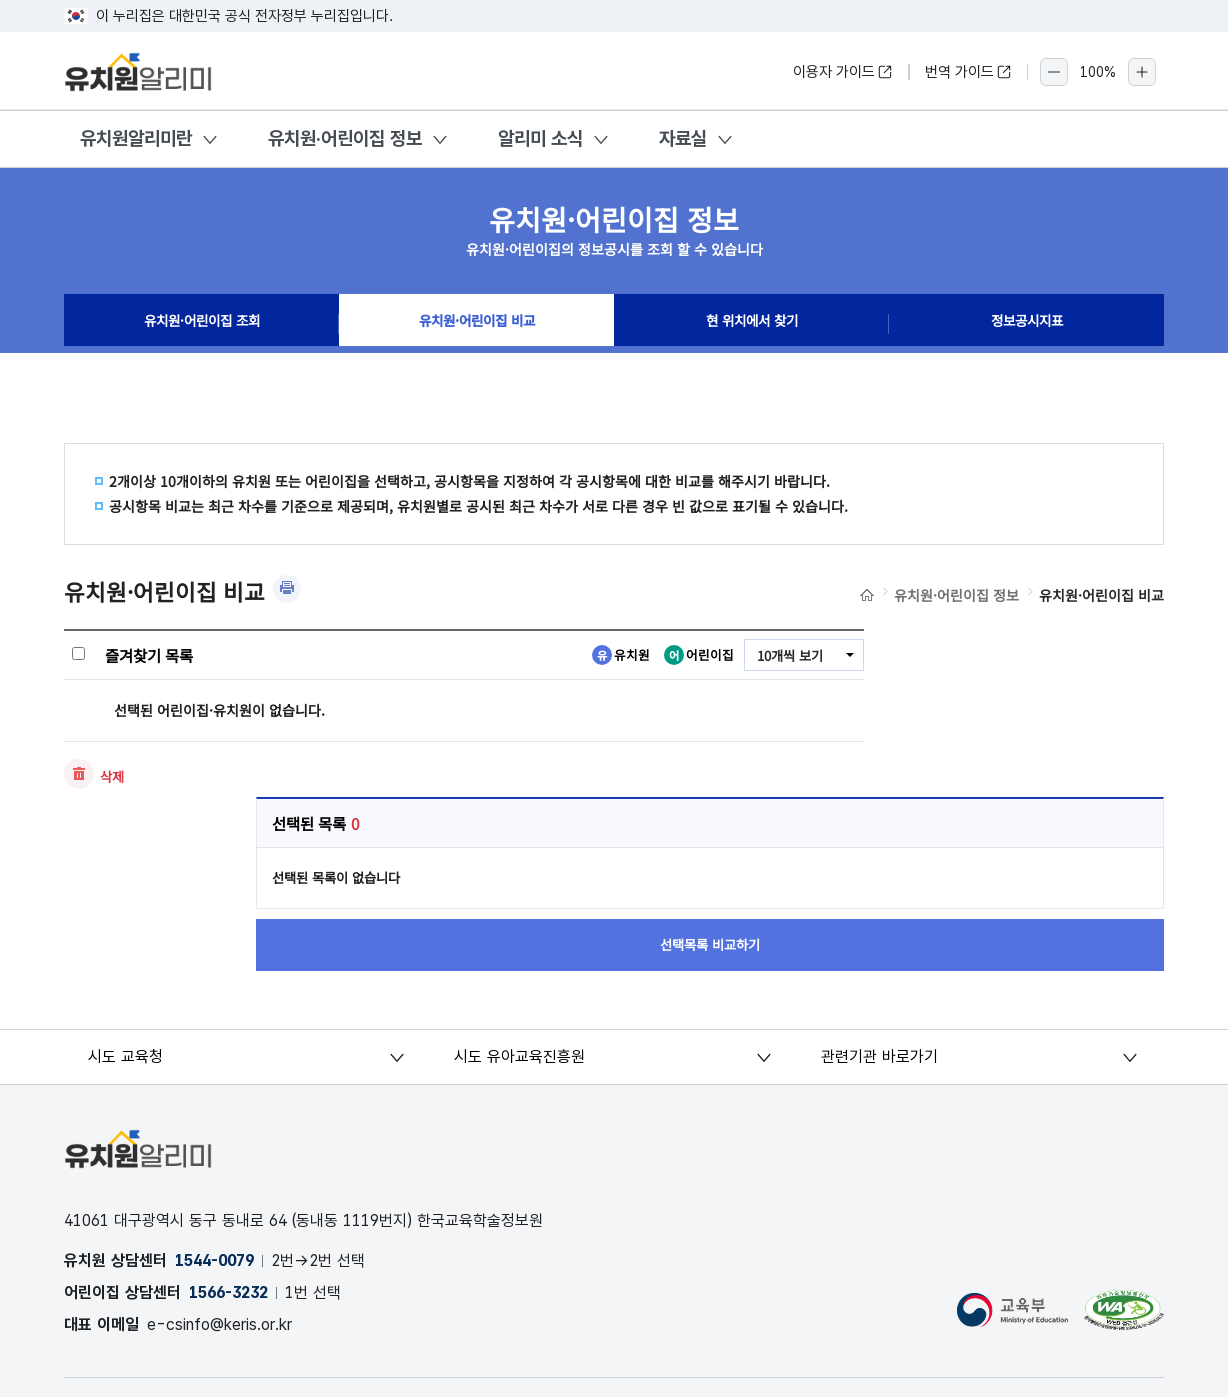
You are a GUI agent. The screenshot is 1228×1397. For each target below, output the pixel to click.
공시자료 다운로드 (474, 1246)
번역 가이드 (968, 72)
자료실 (683, 138)
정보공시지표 (1027, 324)
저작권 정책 (578, 1246)
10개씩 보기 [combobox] (787, 656)
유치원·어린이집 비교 (476, 324)
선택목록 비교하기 (1029, 778)
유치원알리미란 (136, 138)
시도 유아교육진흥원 (520, 897)
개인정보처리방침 (120, 1246)
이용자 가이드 (843, 72)
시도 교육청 (126, 897)
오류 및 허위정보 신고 (254, 1246)
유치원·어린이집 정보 (345, 138)
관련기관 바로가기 (879, 897)
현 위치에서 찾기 (752, 324)
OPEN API (370, 1246)
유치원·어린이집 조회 (202, 324)
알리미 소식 (540, 138)
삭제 (113, 777)
